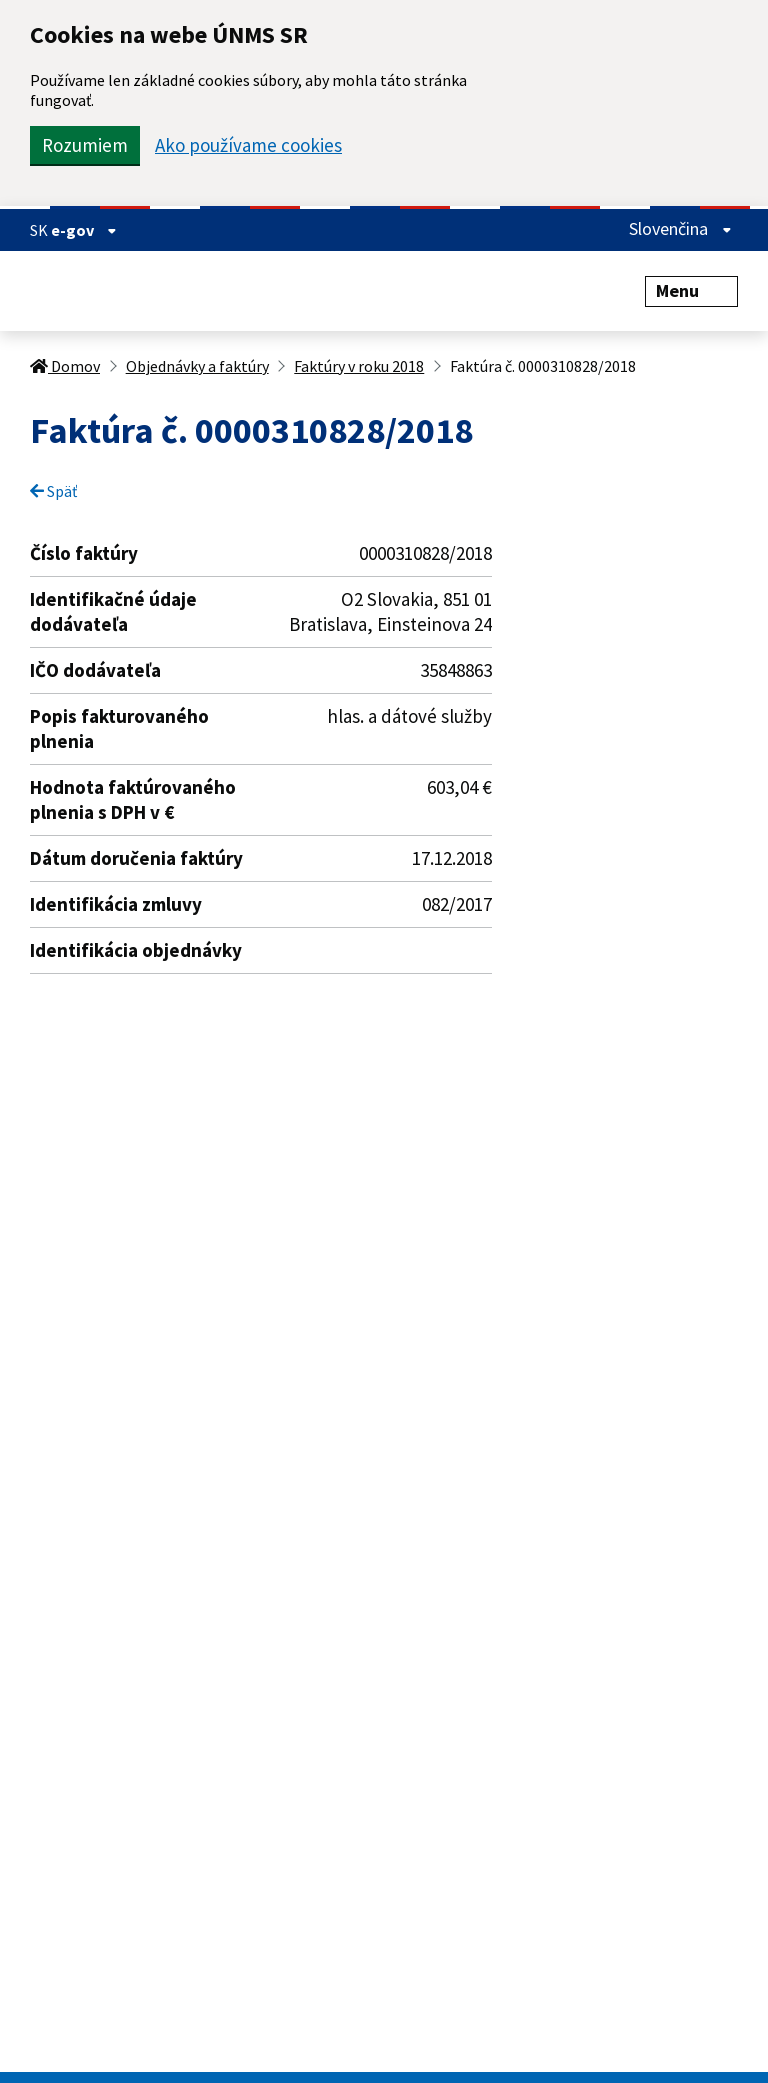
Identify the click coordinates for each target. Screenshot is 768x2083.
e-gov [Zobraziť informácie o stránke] (84, 230)
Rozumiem (85, 145)
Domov (65, 366)
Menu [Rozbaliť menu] (691, 290)
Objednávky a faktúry (197, 366)
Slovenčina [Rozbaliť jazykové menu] (680, 228)
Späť (53, 491)
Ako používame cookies (248, 145)
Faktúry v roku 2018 (359, 366)
